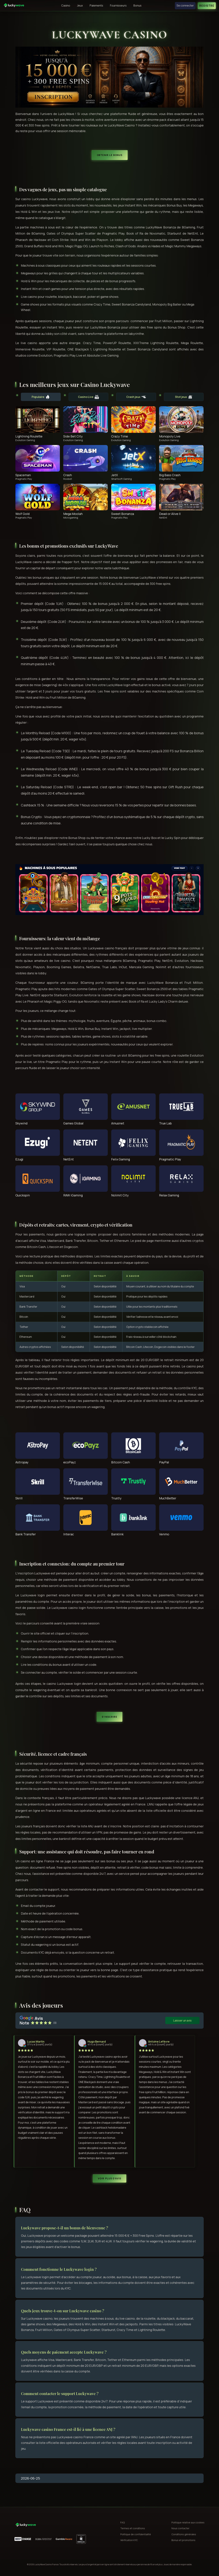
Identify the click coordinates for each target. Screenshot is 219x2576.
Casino (65, 5)
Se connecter (185, 5)
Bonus (137, 5)
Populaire (41, 397)
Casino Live (88, 397)
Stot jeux (183, 397)
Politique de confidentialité (135, 2534)
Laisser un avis (182, 2020)
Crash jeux (136, 397)
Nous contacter (180, 2528)
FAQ (122, 2522)
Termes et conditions (132, 2528)
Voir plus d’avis (109, 2178)
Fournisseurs (118, 5)
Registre (206, 5)
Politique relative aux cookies (187, 2522)
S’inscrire (109, 1716)
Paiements (96, 5)
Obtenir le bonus (109, 154)
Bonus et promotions (183, 2540)
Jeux (80, 5)
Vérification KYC (129, 2540)
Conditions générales (183, 2534)
